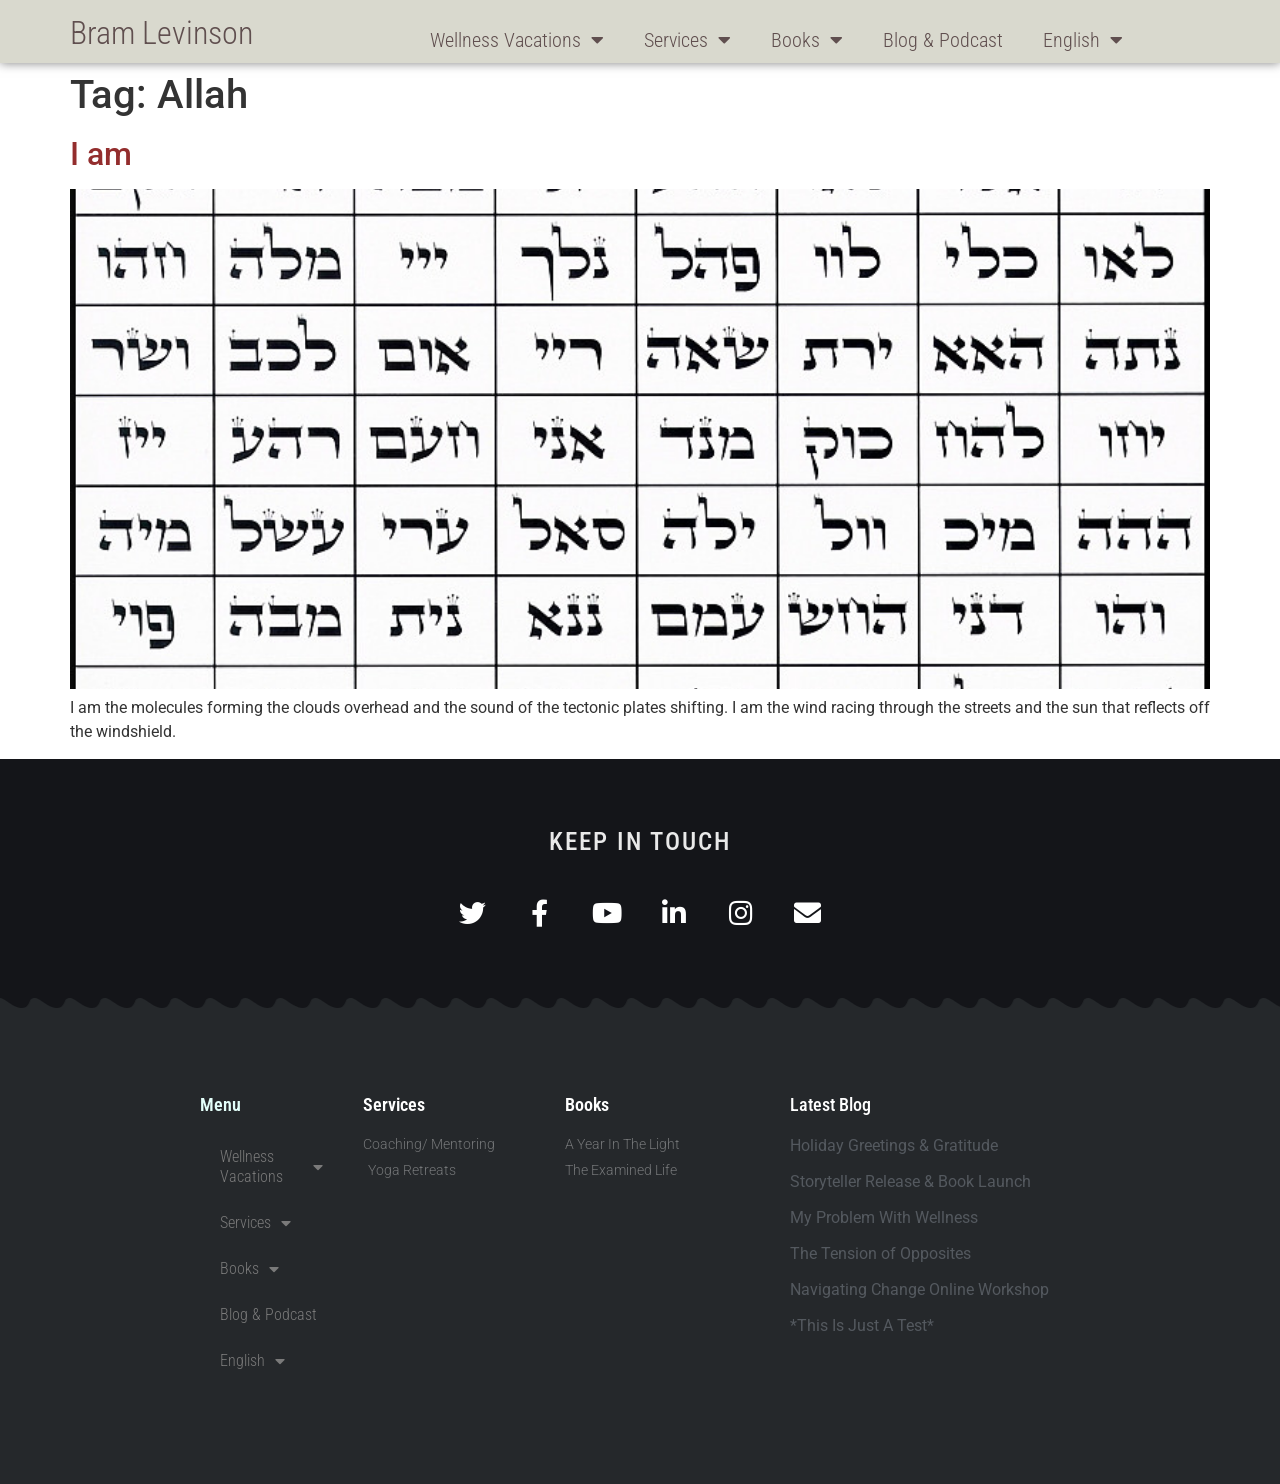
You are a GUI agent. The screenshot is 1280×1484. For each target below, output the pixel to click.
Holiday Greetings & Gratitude (894, 1145)
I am (101, 154)
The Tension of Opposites (880, 1253)
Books (807, 40)
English (1083, 40)
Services (687, 40)
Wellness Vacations (517, 40)
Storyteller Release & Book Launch (910, 1181)
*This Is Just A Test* (862, 1325)
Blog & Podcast (943, 40)
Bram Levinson (161, 33)
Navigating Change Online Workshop (919, 1289)
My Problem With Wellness (884, 1217)
